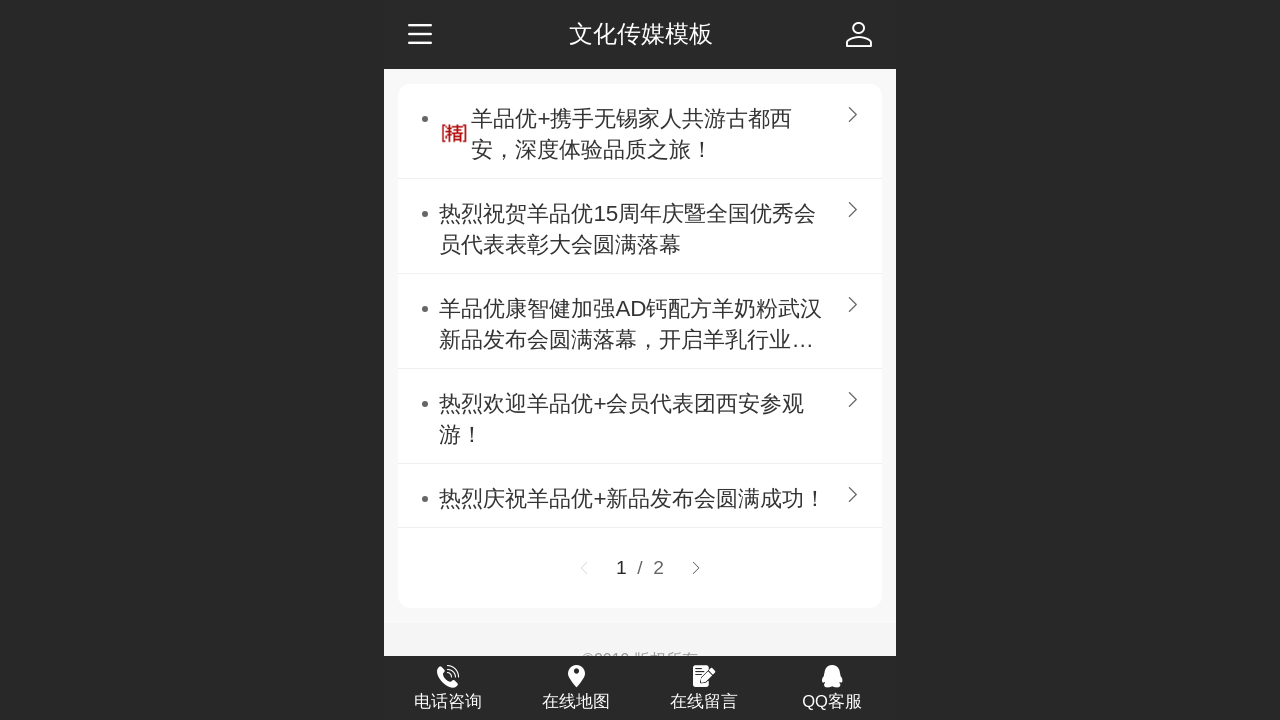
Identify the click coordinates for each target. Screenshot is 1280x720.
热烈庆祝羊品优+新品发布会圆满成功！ (632, 498)
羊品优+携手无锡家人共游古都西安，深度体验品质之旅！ (631, 134)
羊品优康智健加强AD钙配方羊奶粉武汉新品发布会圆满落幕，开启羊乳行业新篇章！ (630, 325)
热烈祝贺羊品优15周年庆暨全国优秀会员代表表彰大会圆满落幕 (627, 229)
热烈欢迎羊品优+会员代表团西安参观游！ (621, 419)
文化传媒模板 (641, 33)
